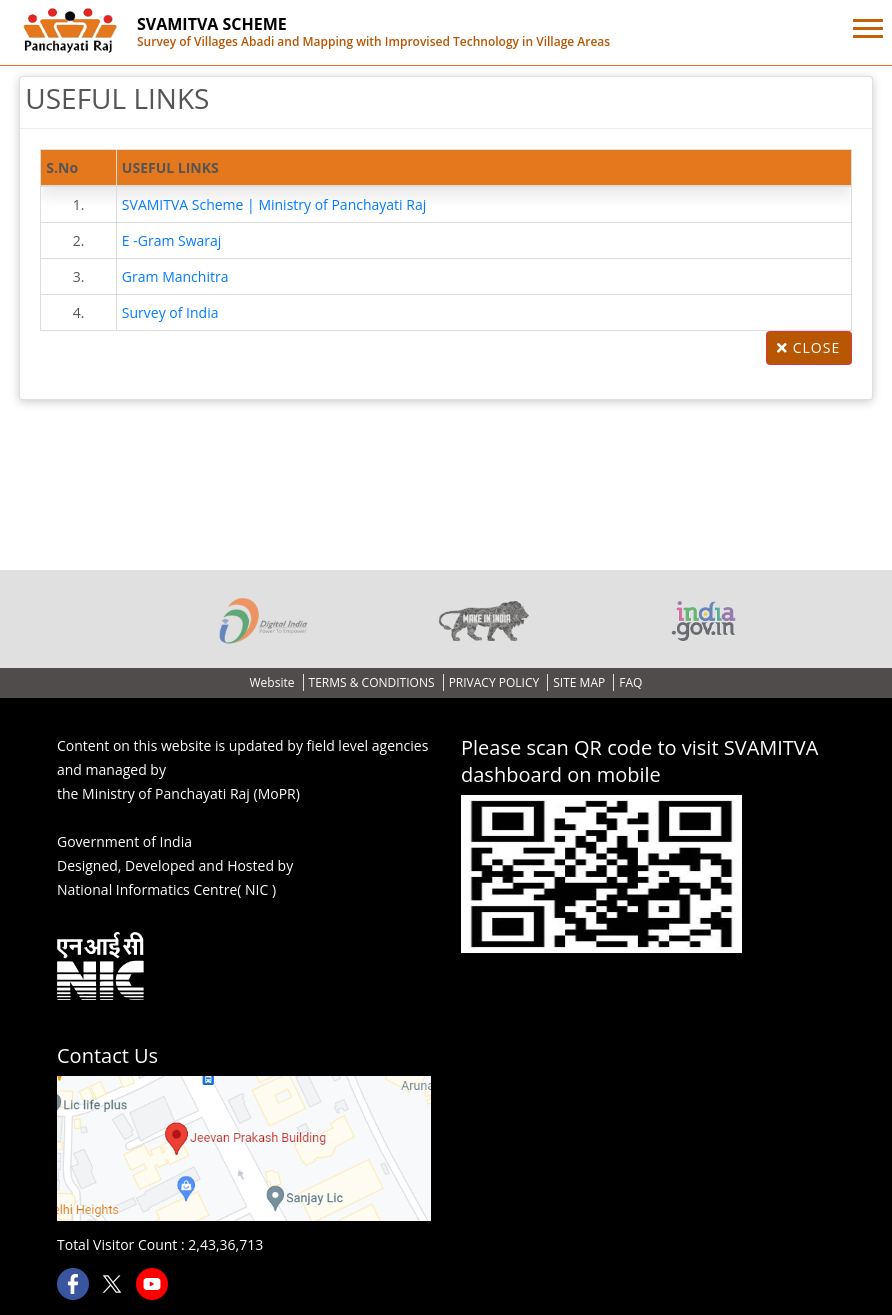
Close (808, 347)
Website (274, 682)
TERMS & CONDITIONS (373, 682)
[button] (866, 24)
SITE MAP (580, 682)
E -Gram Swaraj (172, 240)
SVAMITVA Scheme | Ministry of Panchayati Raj (274, 204)
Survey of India (170, 312)
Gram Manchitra (175, 276)
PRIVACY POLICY (496, 682)
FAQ (630, 682)
